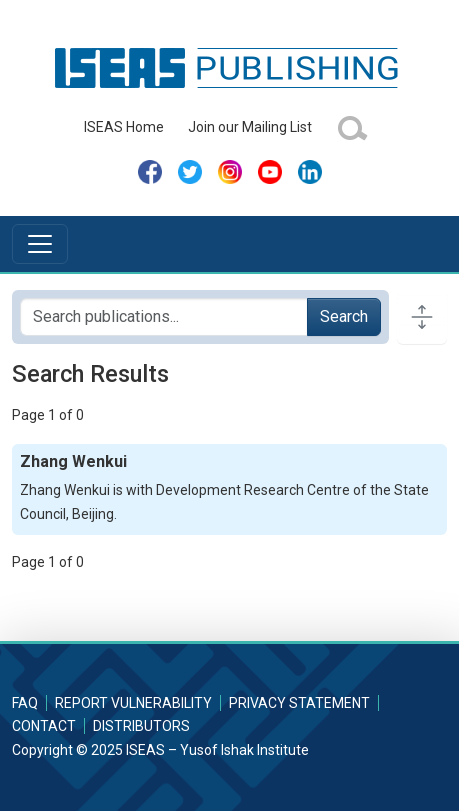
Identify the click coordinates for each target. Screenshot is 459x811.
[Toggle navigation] (40, 244)
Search (344, 316)
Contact (44, 726)
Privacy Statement (299, 703)
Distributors (141, 726)
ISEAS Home (124, 127)
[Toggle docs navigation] (422, 317)
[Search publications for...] (164, 317)
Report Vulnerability (133, 703)
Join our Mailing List (250, 127)
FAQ (25, 703)
